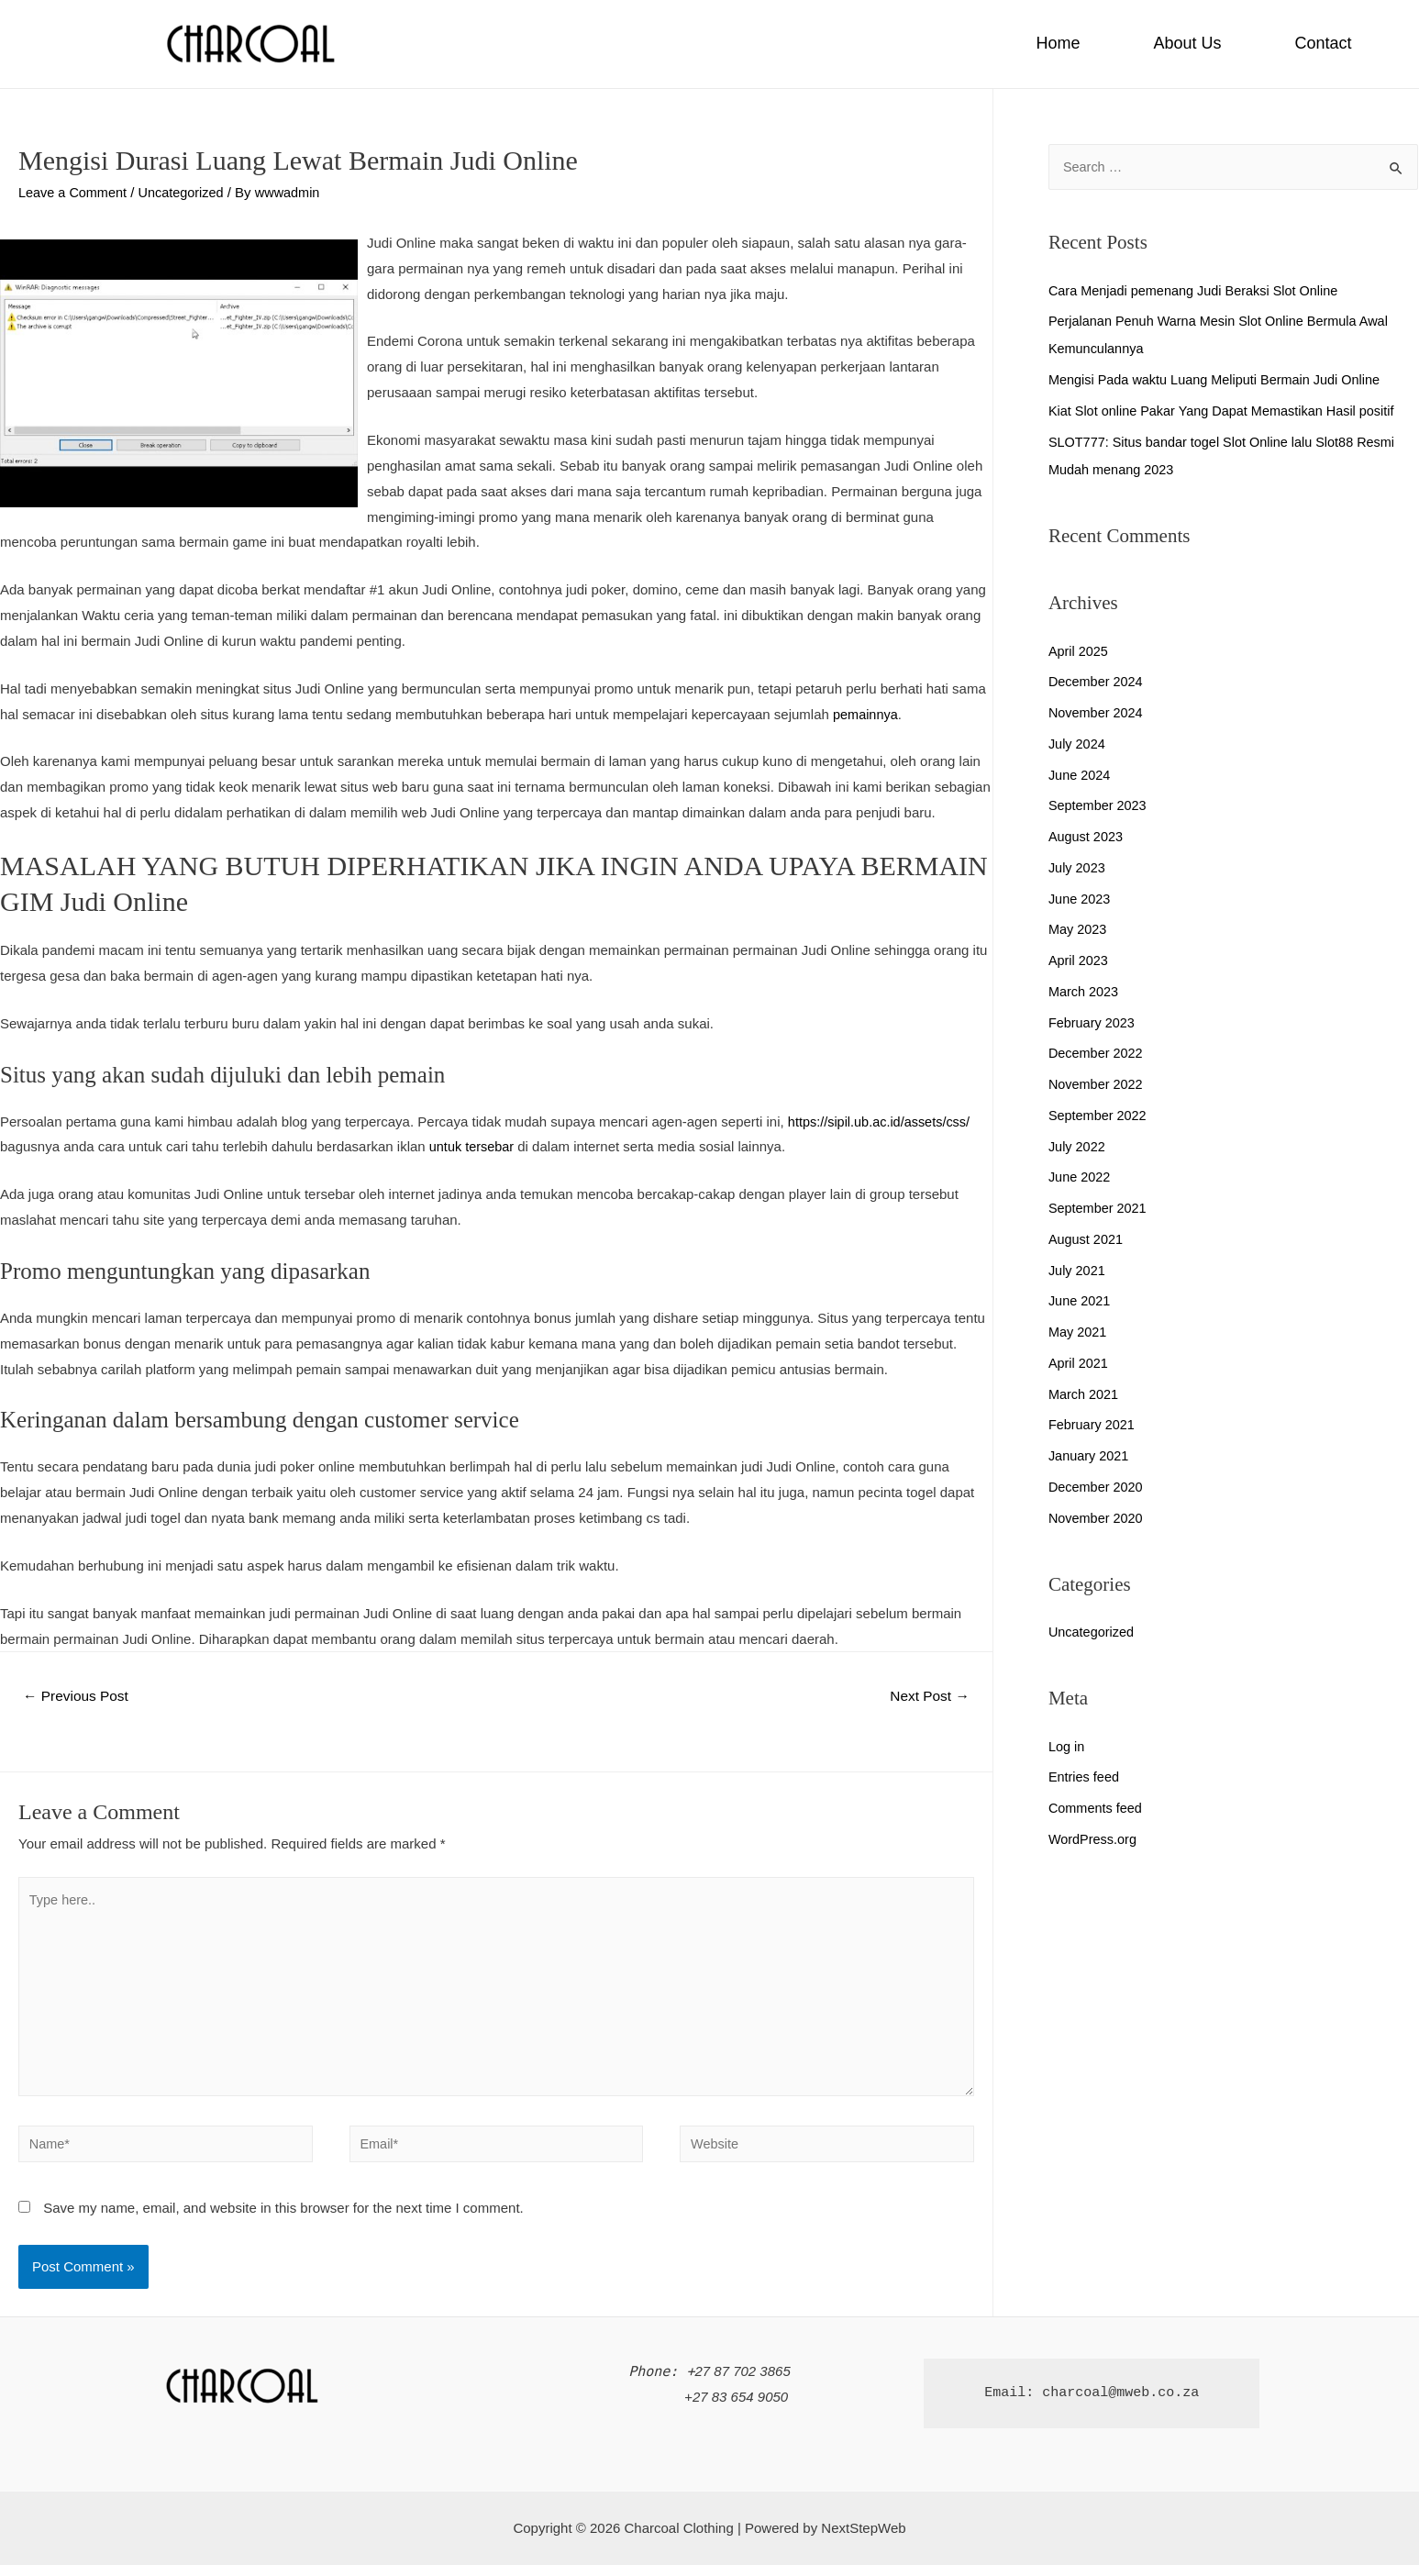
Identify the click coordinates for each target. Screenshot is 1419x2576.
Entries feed (1085, 1777)
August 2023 (1086, 837)
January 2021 (1090, 1456)
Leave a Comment (74, 192)
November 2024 (1097, 713)
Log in (1067, 1747)
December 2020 (1097, 1487)
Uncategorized (186, 192)
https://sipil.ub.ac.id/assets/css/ (882, 1120)
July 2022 (1077, 1147)
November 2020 (1097, 1519)
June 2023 (1080, 899)
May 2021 (1078, 1332)
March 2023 (1084, 992)
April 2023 (1079, 961)
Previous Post (78, 1696)
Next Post (927, 1696)
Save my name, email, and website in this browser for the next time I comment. (283, 2218)
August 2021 (1086, 1240)
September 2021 (1099, 1208)
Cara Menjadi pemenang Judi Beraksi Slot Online (1198, 291)
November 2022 (1097, 1085)
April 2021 (1079, 1363)
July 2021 (1077, 1271)
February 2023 (1093, 1023)
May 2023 (1078, 930)
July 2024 (1077, 744)
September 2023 (1099, 806)
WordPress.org (1094, 1840)
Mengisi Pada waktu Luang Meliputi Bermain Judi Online (1220, 380)
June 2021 (1080, 1301)
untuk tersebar (473, 1146)
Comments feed (1097, 1808)
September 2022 (1099, 1116)
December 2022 (1097, 1053)
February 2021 (1093, 1425)
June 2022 (1080, 1177)
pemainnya (866, 713)
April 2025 (1079, 652)
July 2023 (1077, 868)
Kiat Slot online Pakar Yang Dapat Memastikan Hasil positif (1227, 411)
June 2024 (1080, 775)
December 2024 (1097, 682)
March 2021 (1084, 1395)
